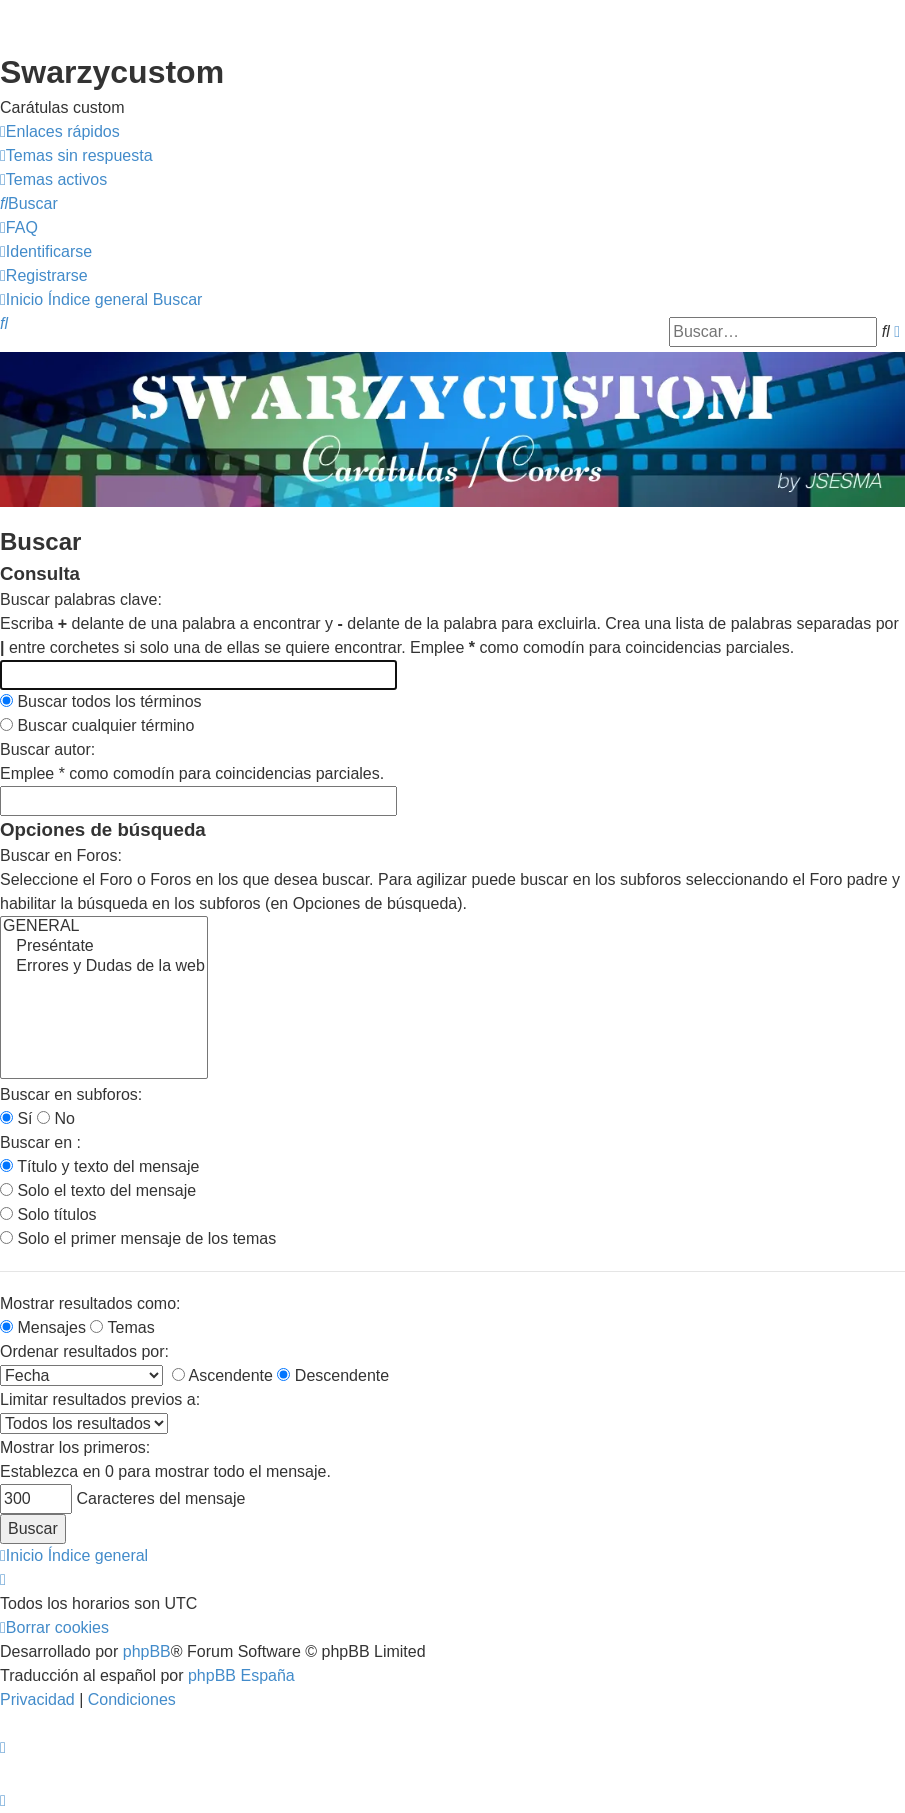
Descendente (333, 1375)
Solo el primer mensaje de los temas (138, 1238)
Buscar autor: (47, 749)
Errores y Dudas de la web (104, 967)
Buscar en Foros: (61, 855)
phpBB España (241, 1675)
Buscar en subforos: (71, 1094)
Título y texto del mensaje (99, 1166)
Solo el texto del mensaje (98, 1190)
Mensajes (43, 1327)
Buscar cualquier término (97, 725)
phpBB (147, 1651)
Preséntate (104, 947)
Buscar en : (40, 1142)
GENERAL (104, 927)
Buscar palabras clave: (81, 599)
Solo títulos (48, 1214)
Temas (122, 1327)
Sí (16, 1118)
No (56, 1118)
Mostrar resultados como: (90, 1303)
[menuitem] (76, 156)
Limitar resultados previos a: (100, 1399)
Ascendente (222, 1375)
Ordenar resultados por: (84, 1351)
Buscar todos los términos (101, 701)
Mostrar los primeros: (75, 1447)
